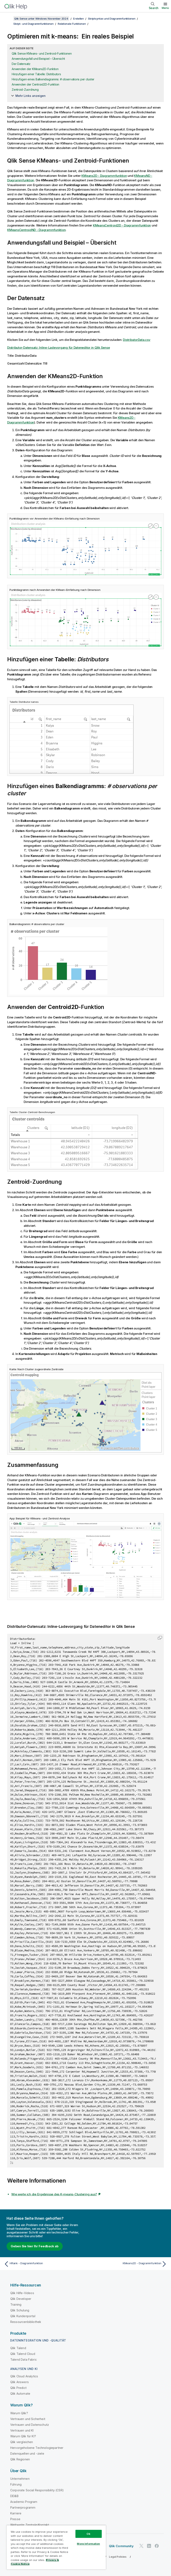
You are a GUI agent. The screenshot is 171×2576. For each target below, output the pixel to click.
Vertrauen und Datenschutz (29, 2424)
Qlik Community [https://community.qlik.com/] (121, 2546)
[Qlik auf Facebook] (157, 2546)
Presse (15, 2519)
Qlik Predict (18, 2387)
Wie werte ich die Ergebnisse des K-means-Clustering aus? (54, 2194)
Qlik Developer (20, 2298)
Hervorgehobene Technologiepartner (36, 2447)
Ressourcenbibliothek (25, 2322)
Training (15, 2304)
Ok (88, 2533)
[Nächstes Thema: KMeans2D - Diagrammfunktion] (127, 2264)
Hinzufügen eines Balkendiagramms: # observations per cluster (53, 79)
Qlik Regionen (20, 2459)
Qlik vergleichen (21, 2442)
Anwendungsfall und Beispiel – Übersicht (38, 58)
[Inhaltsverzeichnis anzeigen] (8, 18)
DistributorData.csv (136, 340)
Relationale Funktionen (72, 23)
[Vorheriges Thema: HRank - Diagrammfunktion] (43, 2264)
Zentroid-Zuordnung (25, 89)
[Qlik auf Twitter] (141, 2546)
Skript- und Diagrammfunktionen (33, 23)
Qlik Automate (20, 2393)
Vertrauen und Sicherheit (27, 2419)
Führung (16, 2484)
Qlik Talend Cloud (22, 2353)
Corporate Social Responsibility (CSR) (37, 2490)
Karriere (15, 2513)
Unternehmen (20, 2478)
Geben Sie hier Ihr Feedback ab (35, 2246)
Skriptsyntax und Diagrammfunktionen (111, 18)
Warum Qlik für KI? (23, 2436)
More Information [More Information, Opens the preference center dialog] (88, 2543)
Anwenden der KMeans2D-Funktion (35, 69)
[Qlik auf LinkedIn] (149, 2546)
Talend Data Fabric (23, 2359)
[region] (56, 2547)
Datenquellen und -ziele (27, 2453)
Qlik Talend (18, 2348)
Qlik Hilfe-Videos (22, 2293)
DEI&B (14, 2496)
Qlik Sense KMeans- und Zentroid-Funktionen (42, 53)
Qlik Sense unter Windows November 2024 (41, 18)
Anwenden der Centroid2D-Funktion (35, 84)
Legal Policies (117, 2556)
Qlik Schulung (19, 2310)
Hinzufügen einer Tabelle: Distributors (36, 74)
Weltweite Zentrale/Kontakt (29, 2525)
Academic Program (23, 2501)
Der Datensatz (21, 64)
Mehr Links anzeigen (30, 95)
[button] (160, 1638)
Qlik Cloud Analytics (24, 2376)
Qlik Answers (19, 2382)
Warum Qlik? (19, 2413)
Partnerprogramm (22, 2507)
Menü (165, 7)
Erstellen (78, 18)
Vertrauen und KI (22, 2430)
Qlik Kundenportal (22, 2316)
